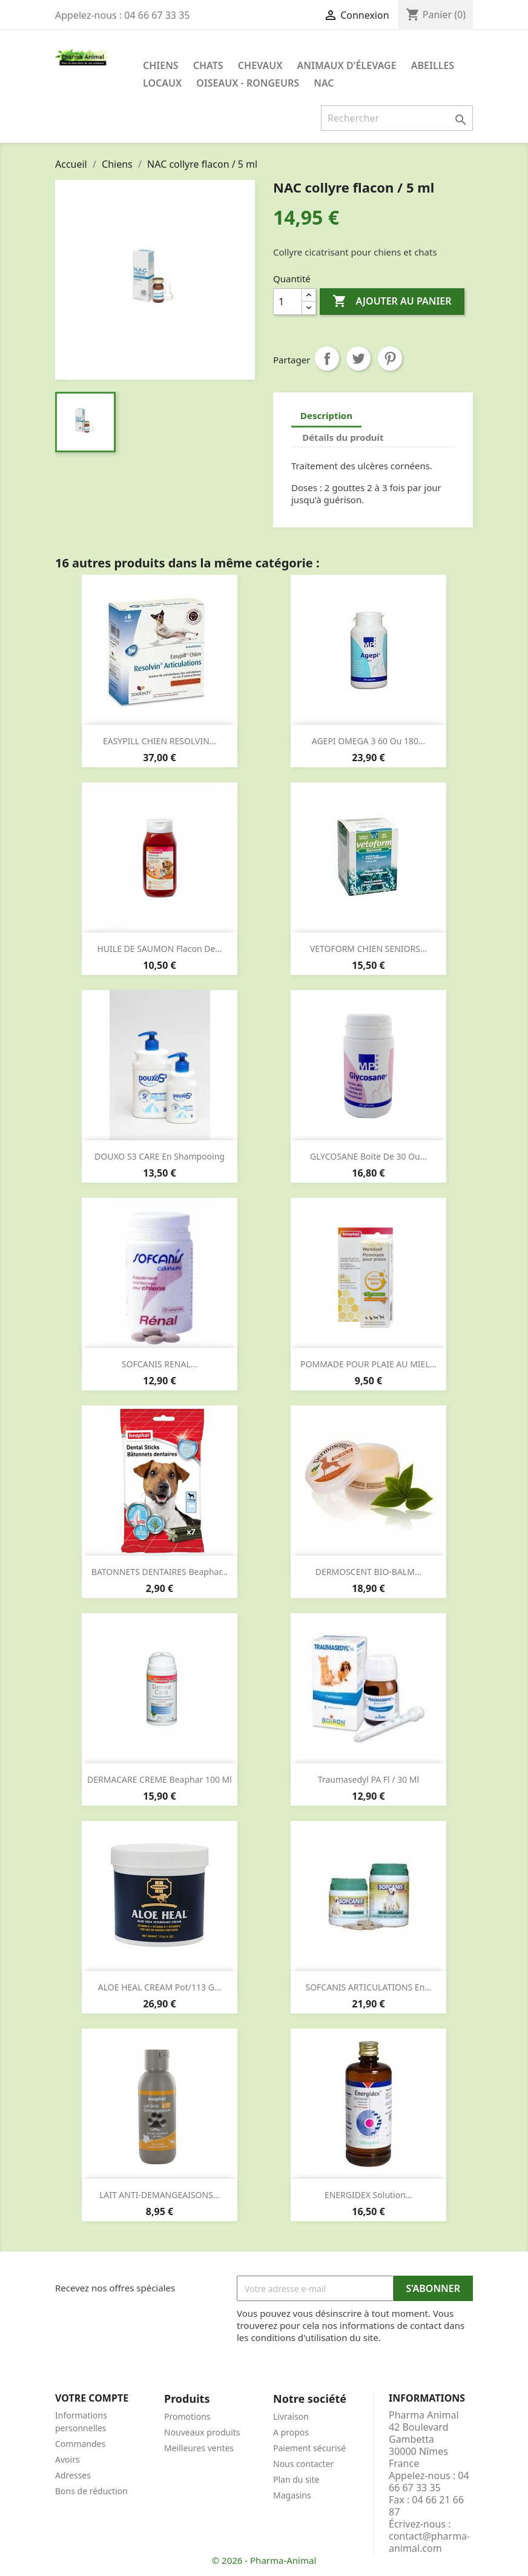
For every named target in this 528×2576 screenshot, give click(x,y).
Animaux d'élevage (347, 65)
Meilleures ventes (199, 2448)
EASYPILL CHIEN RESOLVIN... (159, 741)
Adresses (73, 2475)
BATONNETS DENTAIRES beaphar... (159, 1571)
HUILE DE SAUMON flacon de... (159, 948)
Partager (327, 358)
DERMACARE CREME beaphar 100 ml (159, 1779)
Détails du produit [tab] (342, 437)
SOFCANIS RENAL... (159, 1364)
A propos (291, 2432)
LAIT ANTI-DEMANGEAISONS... (159, 2195)
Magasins (292, 2495)
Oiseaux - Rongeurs (247, 83)
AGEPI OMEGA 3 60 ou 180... (369, 741)
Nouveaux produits (202, 2432)
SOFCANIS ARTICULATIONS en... (368, 1987)
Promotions (187, 2416)
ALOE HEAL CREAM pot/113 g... (159, 1987)
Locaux (162, 83)
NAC (324, 83)
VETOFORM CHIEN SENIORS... (368, 948)
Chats (208, 65)
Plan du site (296, 2479)
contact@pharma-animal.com (429, 2542)
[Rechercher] (397, 118)
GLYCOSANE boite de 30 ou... (368, 1156)
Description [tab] (326, 415)
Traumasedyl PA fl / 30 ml (368, 1779)
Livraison (291, 2416)
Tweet (358, 358)
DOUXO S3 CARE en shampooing (159, 1156)
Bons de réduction (91, 2491)
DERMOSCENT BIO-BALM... (368, 1571)
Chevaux (260, 65)
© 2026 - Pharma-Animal (264, 2560)
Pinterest (390, 358)
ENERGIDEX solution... (368, 2195)
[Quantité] (287, 301)
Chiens (161, 65)
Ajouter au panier (391, 301)
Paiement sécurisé (309, 2448)
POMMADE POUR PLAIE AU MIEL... (368, 1364)
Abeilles (432, 65)
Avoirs (67, 2459)
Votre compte (91, 2398)
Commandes (80, 2443)
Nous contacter (303, 2463)
